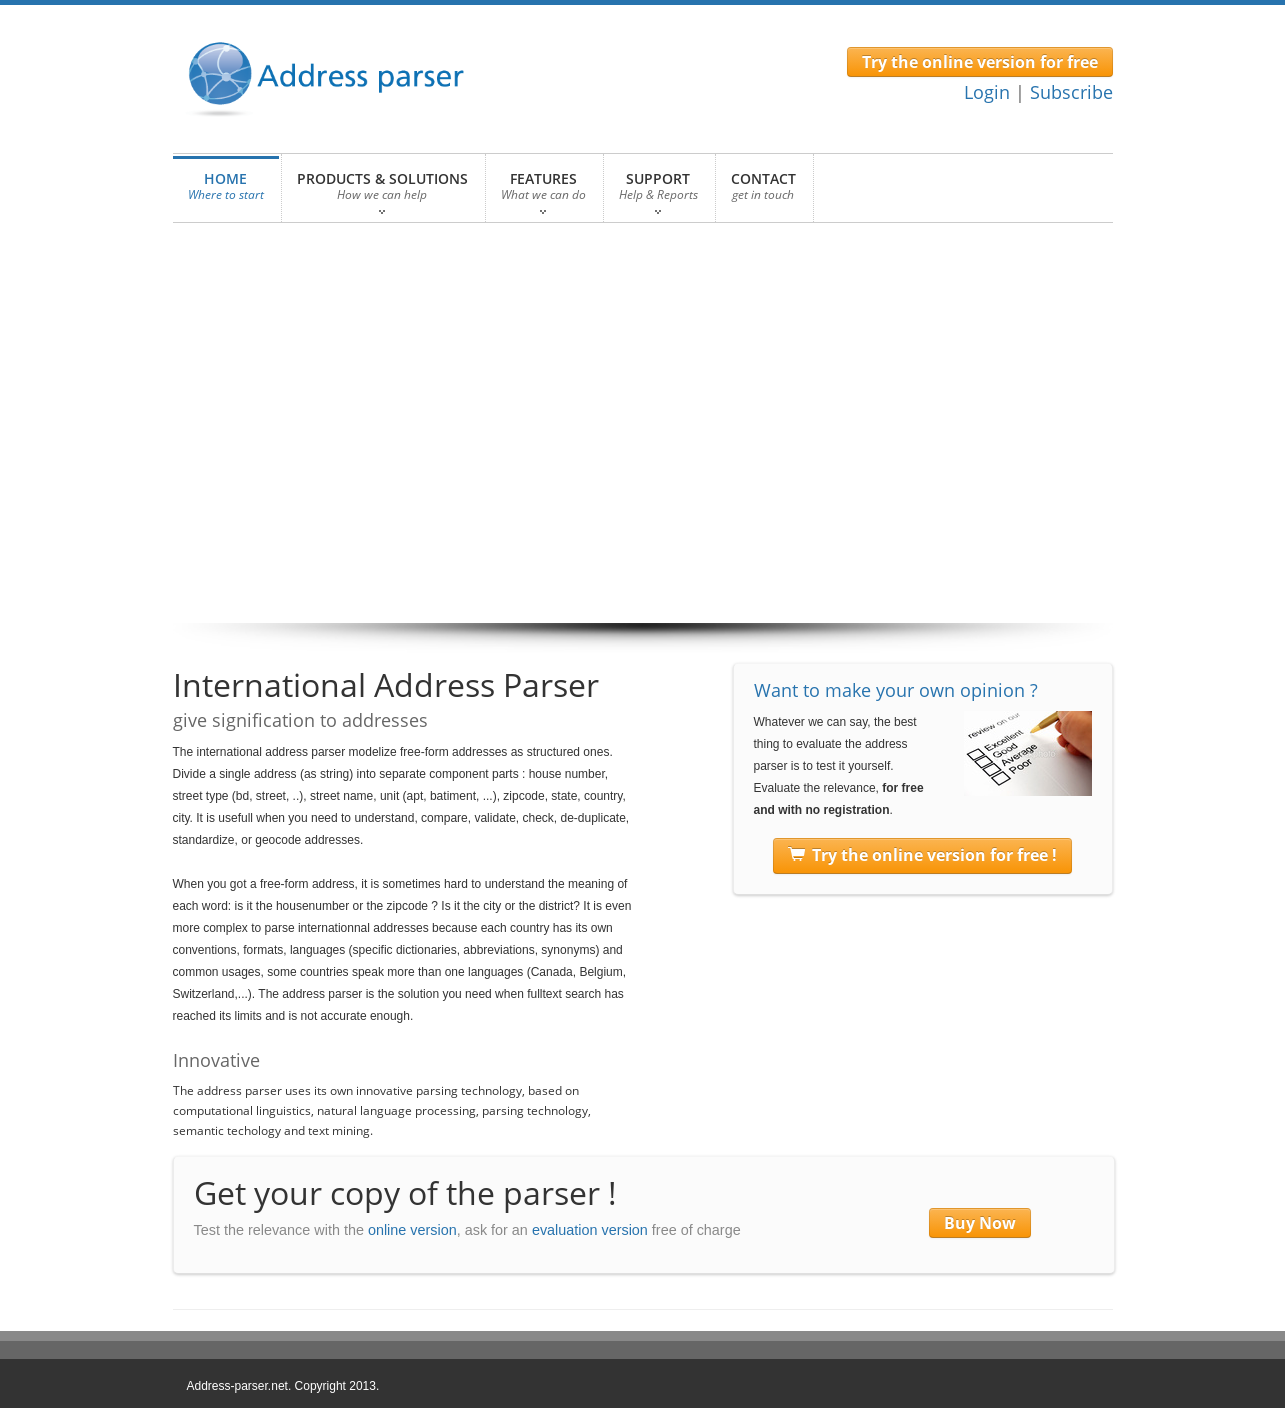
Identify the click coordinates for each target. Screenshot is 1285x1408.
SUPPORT (658, 191)
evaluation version (590, 1230)
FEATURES (543, 191)
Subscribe (1071, 92)
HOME (226, 191)
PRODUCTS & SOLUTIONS (382, 191)
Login (987, 92)
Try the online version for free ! (922, 856)
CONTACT (763, 191)
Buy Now (980, 1223)
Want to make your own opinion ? (896, 690)
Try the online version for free (980, 62)
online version (412, 1230)
